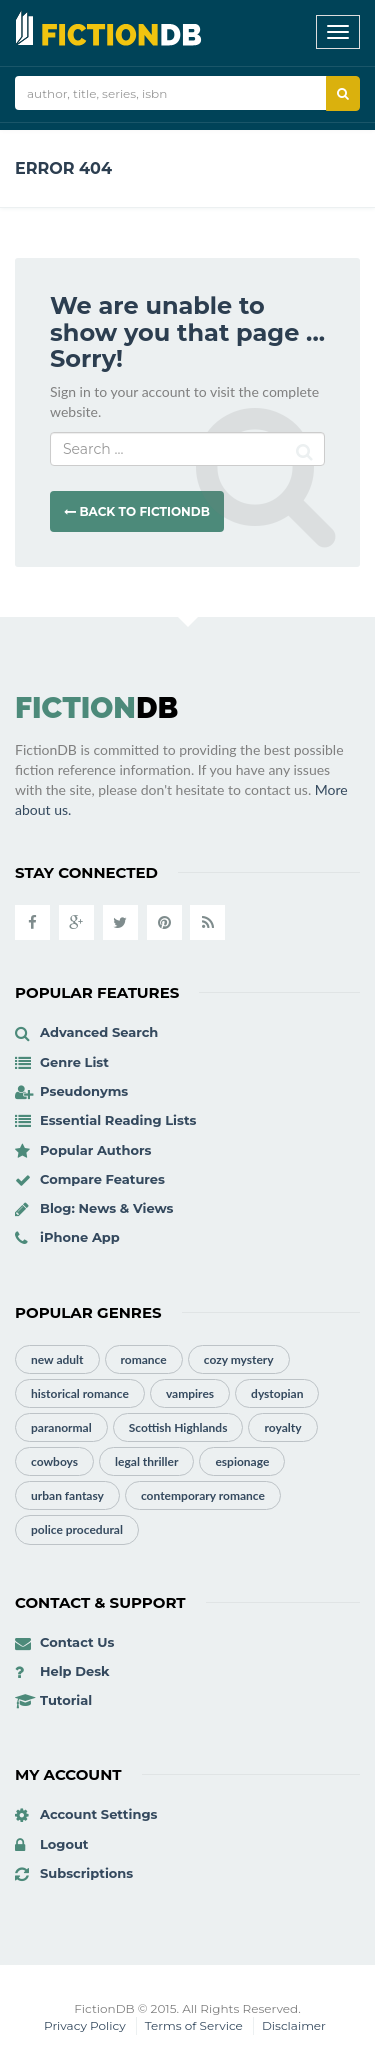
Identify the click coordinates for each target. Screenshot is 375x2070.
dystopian (277, 1393)
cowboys (54, 1461)
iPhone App (80, 1237)
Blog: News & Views (107, 1208)
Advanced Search (99, 1032)
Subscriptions (86, 1873)
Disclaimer (294, 2025)
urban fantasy (67, 1495)
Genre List (74, 1062)
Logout (64, 1844)
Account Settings (98, 1814)
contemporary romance (203, 1495)
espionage (242, 1461)
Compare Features (102, 1179)
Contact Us (77, 1642)
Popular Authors (95, 1150)
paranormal (61, 1427)
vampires (190, 1393)
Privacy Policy (85, 2025)
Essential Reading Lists (118, 1120)
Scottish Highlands (178, 1427)
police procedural (77, 1529)
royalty (282, 1427)
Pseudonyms (84, 1091)
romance (144, 1359)
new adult (57, 1359)
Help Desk (75, 1671)
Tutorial (66, 1700)
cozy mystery (239, 1359)
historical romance (80, 1393)
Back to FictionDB (137, 511)
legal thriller (146, 1461)
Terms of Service (194, 2025)
